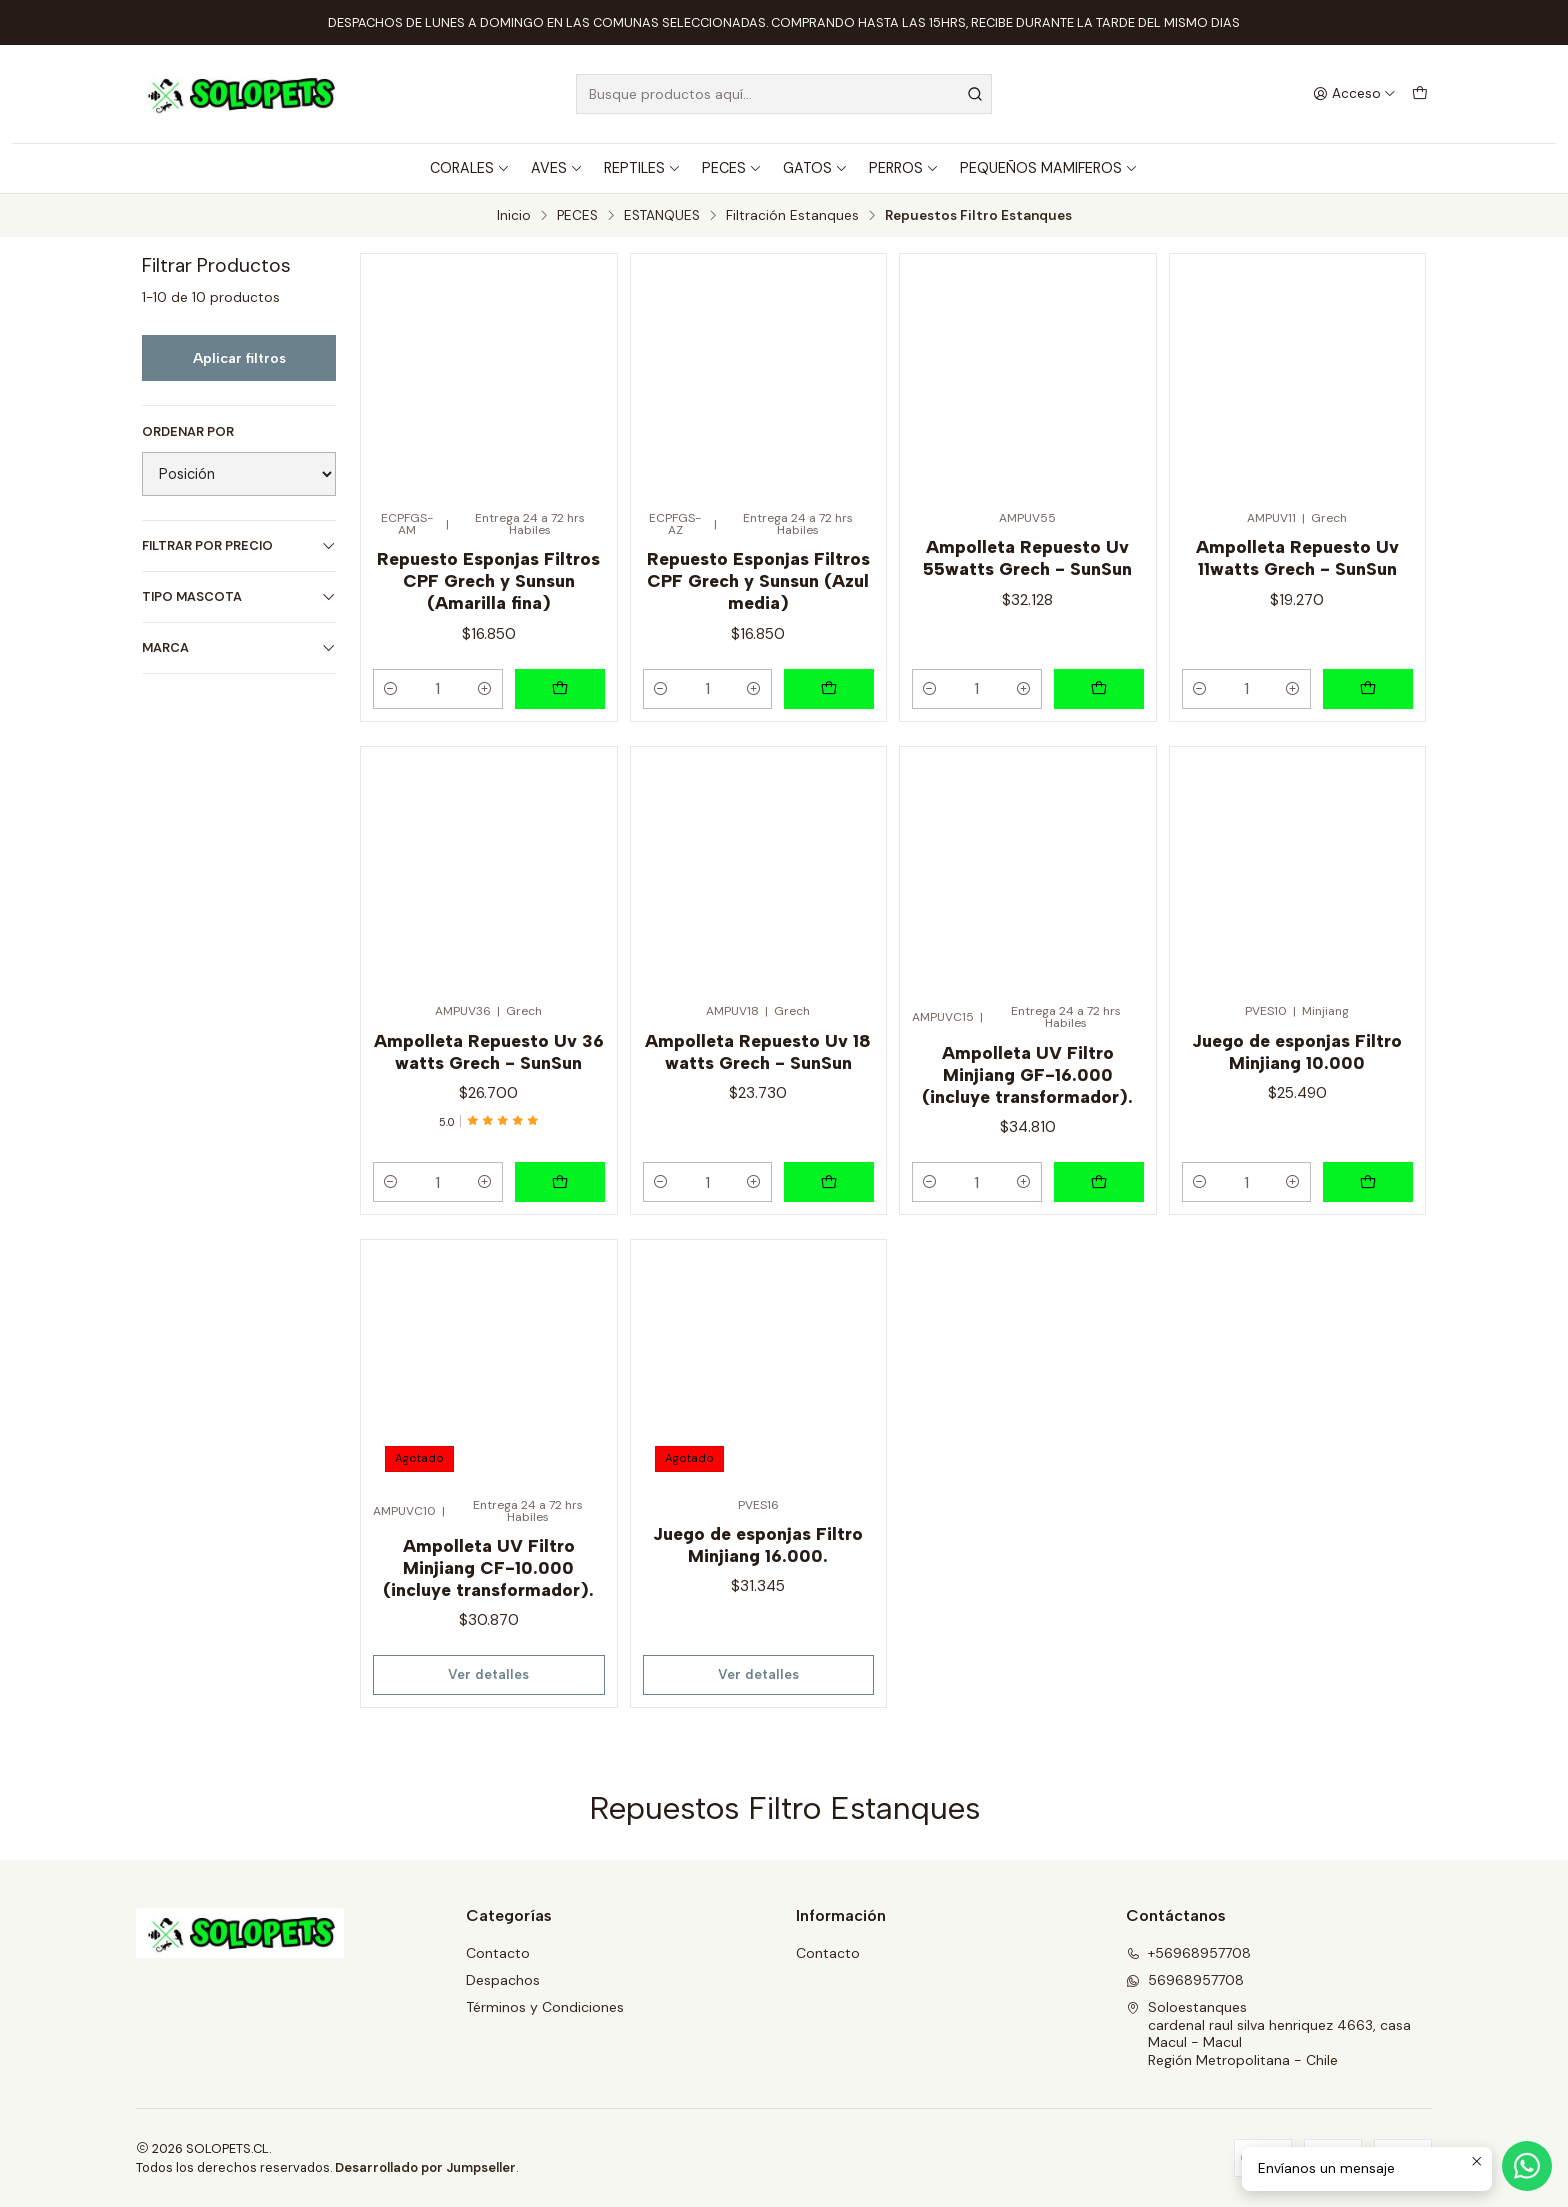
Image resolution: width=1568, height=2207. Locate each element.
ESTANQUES (662, 216)
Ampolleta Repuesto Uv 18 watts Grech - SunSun (758, 1051)
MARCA (239, 647)
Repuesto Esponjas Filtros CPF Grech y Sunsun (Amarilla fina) (488, 580)
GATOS (815, 168)
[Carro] (1420, 94)
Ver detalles (488, 1674)
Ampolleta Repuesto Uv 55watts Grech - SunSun (1027, 557)
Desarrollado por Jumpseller (425, 2167)
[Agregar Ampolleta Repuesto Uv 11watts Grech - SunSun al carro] (1368, 689)
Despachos (503, 1980)
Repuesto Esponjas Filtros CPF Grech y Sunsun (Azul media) (758, 580)
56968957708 (1185, 1980)
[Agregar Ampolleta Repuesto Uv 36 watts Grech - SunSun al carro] (560, 1182)
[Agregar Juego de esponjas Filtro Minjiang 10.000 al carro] (1368, 1182)
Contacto (498, 1953)
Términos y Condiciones (545, 2007)
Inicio (514, 216)
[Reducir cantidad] (391, 689)
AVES (557, 168)
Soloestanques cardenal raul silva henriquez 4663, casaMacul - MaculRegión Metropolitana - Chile (1268, 2033)
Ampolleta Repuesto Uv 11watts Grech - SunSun (1297, 557)
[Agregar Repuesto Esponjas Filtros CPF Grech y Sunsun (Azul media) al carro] (829, 689)
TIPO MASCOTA (239, 596)
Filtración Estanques (792, 216)
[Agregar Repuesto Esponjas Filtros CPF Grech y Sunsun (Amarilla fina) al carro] (560, 689)
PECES (732, 168)
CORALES (470, 168)
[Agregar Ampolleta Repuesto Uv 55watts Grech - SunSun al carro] (1099, 689)
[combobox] (784, 94)
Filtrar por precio (239, 545)
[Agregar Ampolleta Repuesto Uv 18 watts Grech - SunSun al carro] (829, 1182)
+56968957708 (1188, 1953)
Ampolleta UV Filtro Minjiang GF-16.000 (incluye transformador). (1027, 1074)
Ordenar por (188, 432)
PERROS (904, 168)
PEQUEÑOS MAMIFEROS (1049, 168)
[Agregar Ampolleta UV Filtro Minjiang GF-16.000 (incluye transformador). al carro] (1099, 1182)
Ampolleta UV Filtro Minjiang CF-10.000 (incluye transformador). (488, 1567)
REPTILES (642, 168)
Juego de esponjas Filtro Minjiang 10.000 (1297, 1051)
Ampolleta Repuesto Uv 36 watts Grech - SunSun (489, 1051)
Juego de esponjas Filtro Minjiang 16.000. (758, 1544)
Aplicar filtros (239, 358)
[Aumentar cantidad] (485, 689)
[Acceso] (1354, 94)
